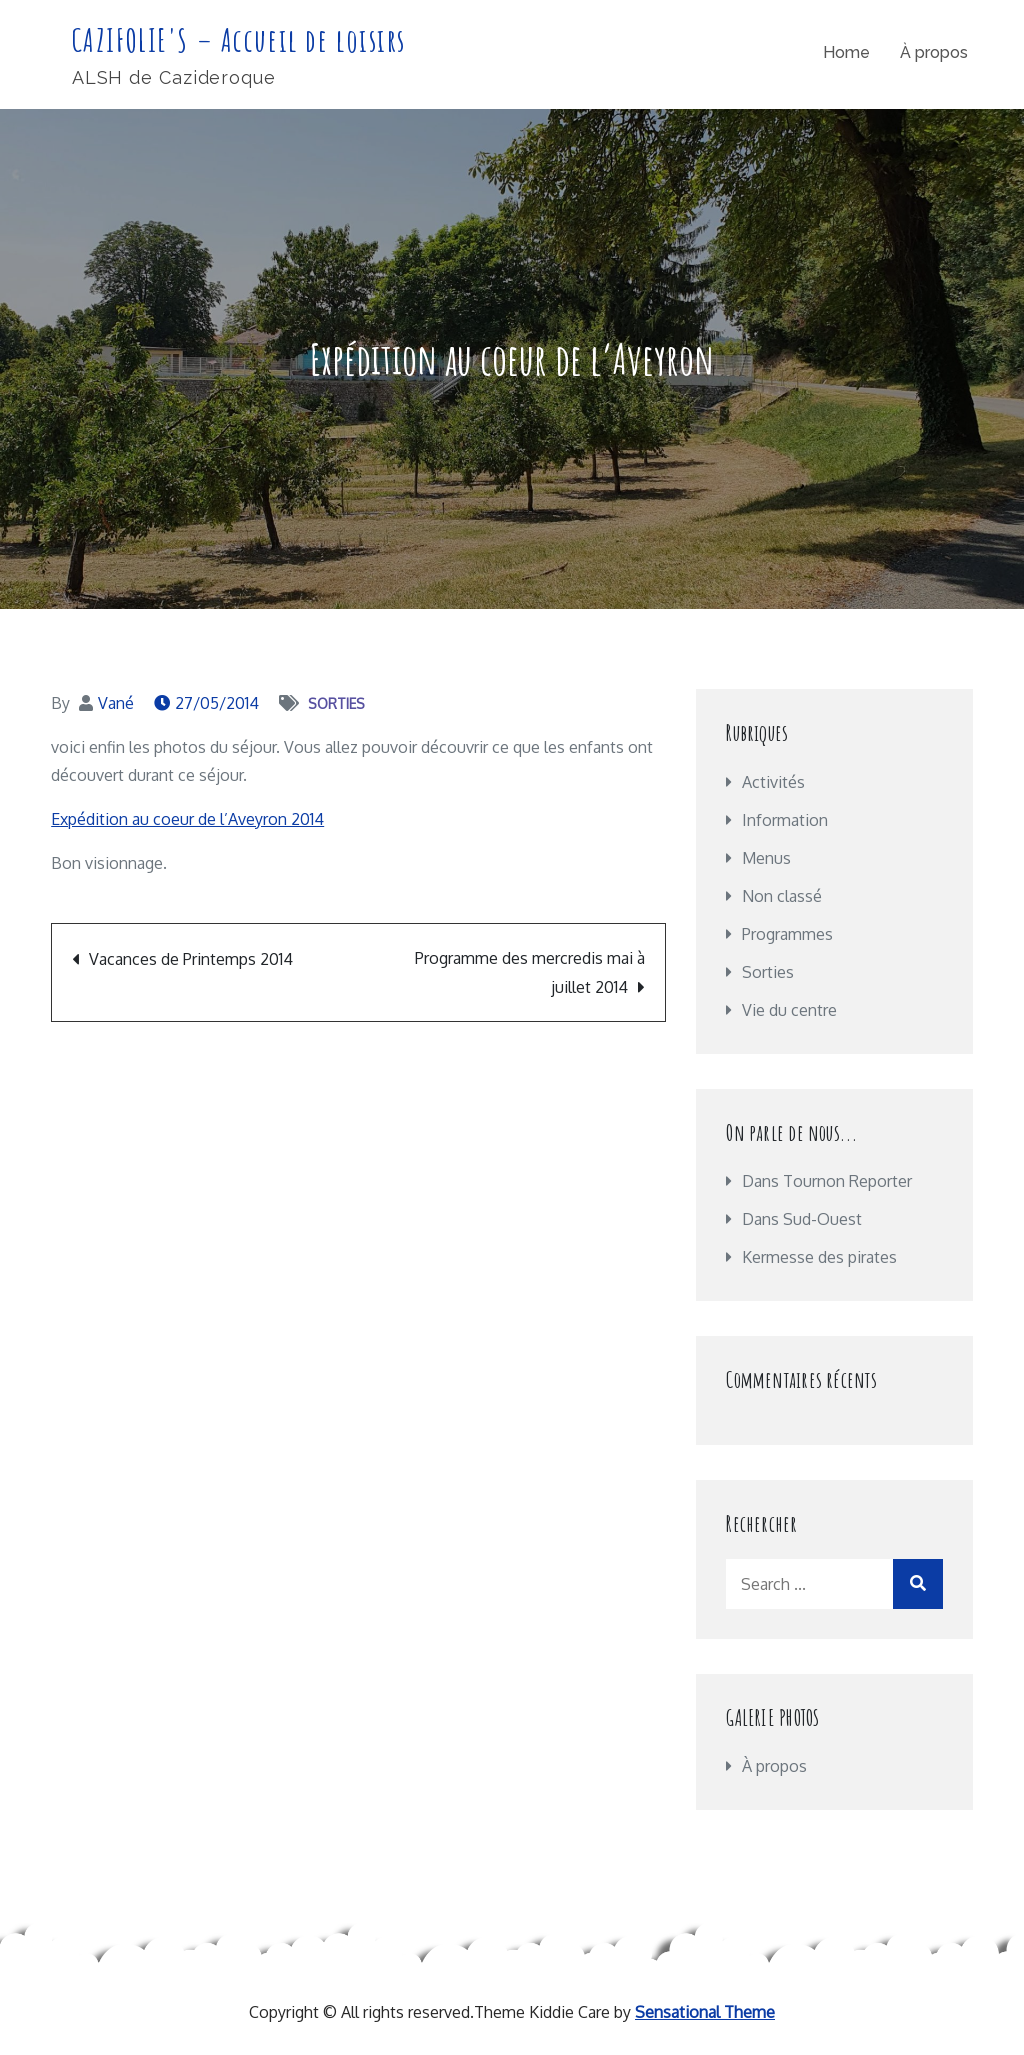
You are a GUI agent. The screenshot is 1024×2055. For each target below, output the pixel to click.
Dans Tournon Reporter (827, 1182)
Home (846, 53)
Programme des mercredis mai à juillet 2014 (530, 973)
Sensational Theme (705, 2013)
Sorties (336, 704)
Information (785, 821)
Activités (773, 783)
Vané (116, 704)
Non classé (782, 897)
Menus (766, 859)
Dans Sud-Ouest (802, 1220)
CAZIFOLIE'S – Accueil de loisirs (240, 40)
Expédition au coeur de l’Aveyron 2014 (187, 820)
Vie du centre (789, 1011)
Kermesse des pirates (819, 1258)
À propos (934, 53)
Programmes (787, 935)
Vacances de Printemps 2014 (191, 960)
